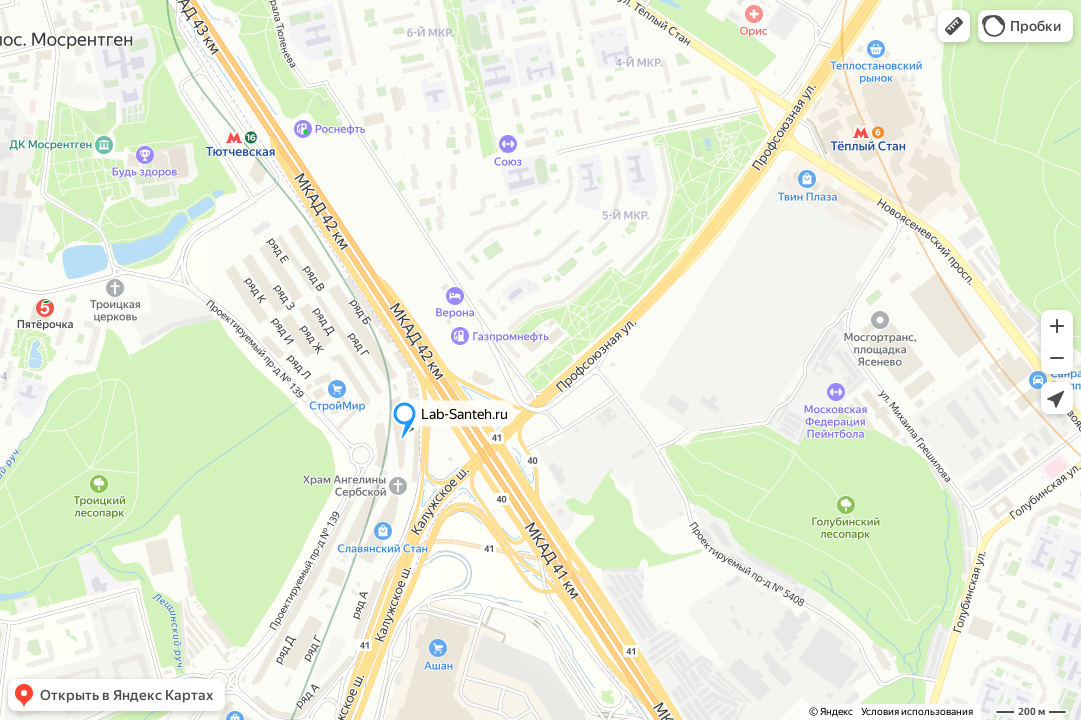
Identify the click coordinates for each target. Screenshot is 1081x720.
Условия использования (917, 711)
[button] (954, 26)
